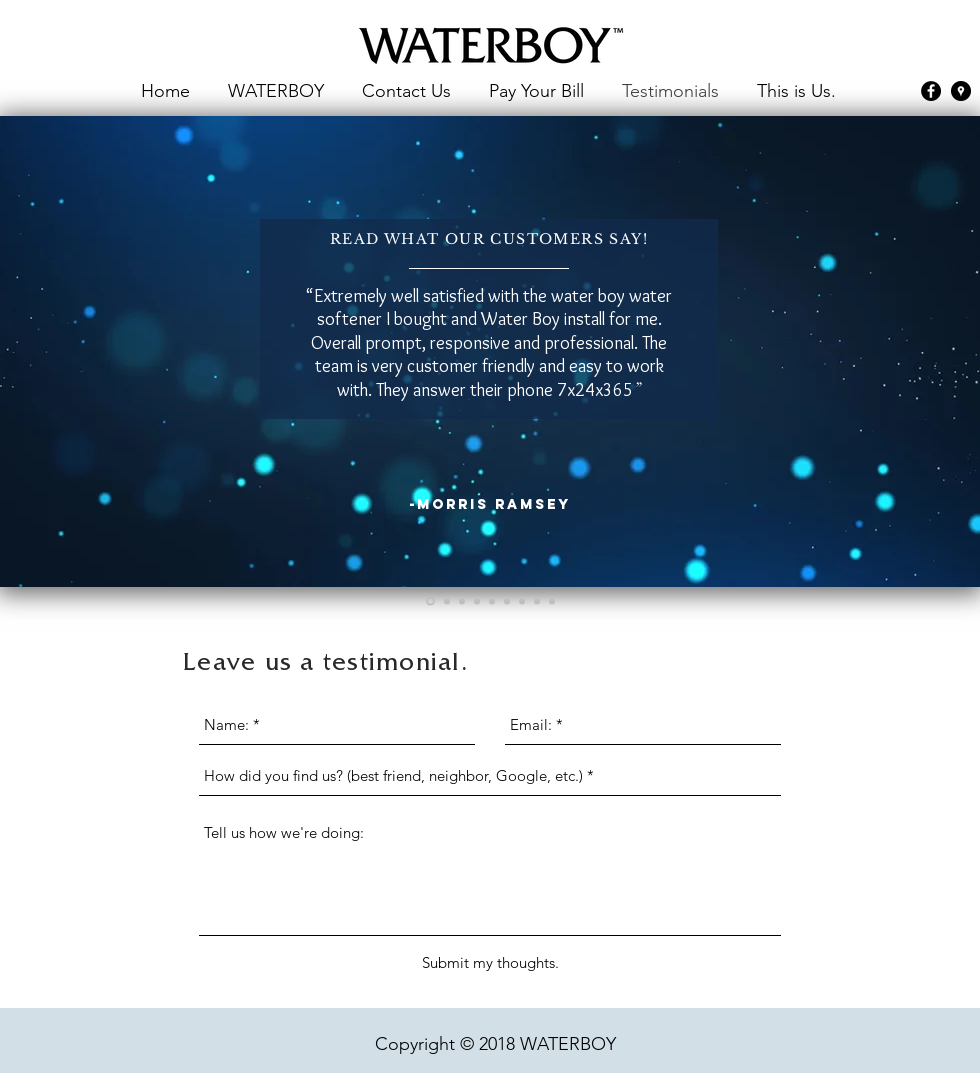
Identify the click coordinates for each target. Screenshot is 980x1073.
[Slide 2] (447, 601)
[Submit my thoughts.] (490, 963)
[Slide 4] (477, 601)
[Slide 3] (462, 601)
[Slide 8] (537, 601)
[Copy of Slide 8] (552, 601)
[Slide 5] (492, 601)
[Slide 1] (430, 601)
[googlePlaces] (961, 91)
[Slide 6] (507, 601)
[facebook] (931, 91)
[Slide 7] (522, 601)
